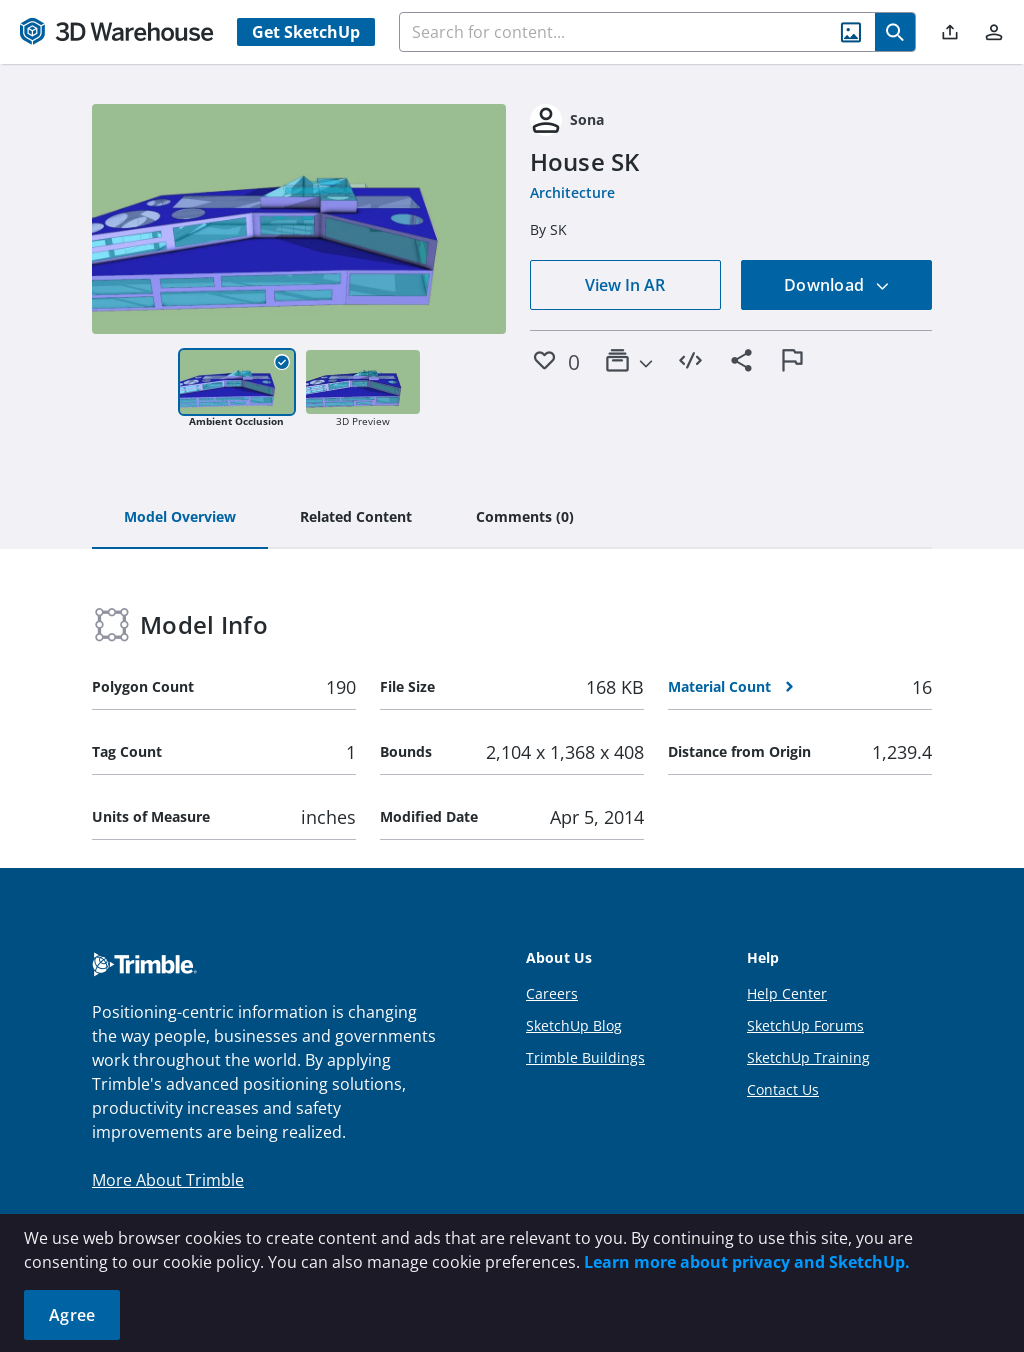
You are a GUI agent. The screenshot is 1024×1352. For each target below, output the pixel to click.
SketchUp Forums (805, 1025)
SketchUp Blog (574, 1025)
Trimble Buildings (585, 1057)
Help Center (787, 993)
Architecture (572, 192)
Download (837, 285)
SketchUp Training (808, 1057)
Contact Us (783, 1089)
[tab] (180, 518)
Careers (552, 993)
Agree (72, 1315)
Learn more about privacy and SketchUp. (747, 1262)
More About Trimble (168, 1180)
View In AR (625, 285)
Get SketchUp (306, 32)
